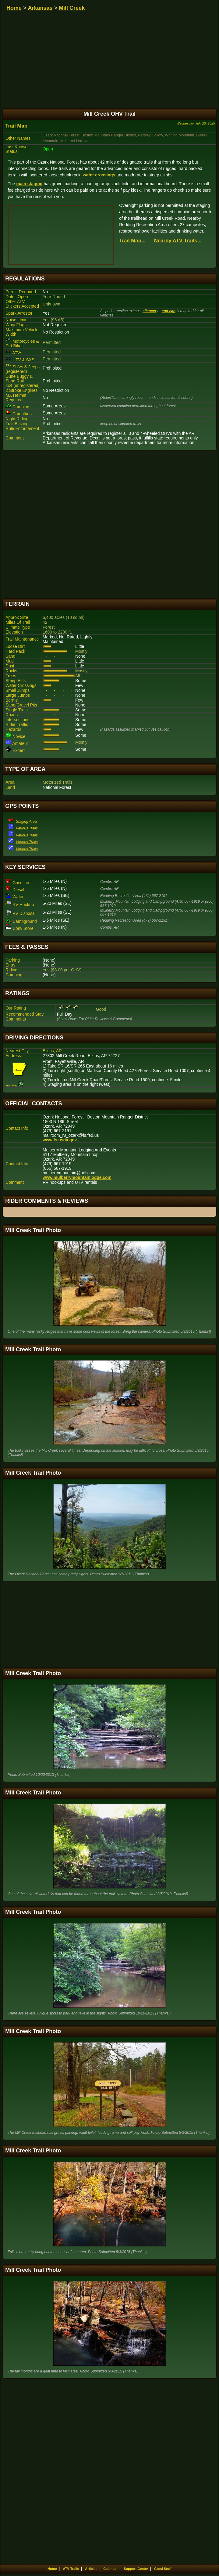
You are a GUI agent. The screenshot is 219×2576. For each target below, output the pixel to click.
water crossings (99, 174)
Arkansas (40, 8)
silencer (149, 311)
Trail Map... (132, 241)
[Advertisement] (109, 524)
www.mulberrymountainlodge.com (77, 1177)
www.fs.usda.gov (60, 1140)
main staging (29, 183)
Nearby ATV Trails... (178, 241)
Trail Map (16, 126)
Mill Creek (72, 8)
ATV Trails (71, 2569)
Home (14, 8)
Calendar (110, 2569)
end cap (168, 311)
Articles (91, 2569)
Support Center (136, 2569)
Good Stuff (162, 2569)
